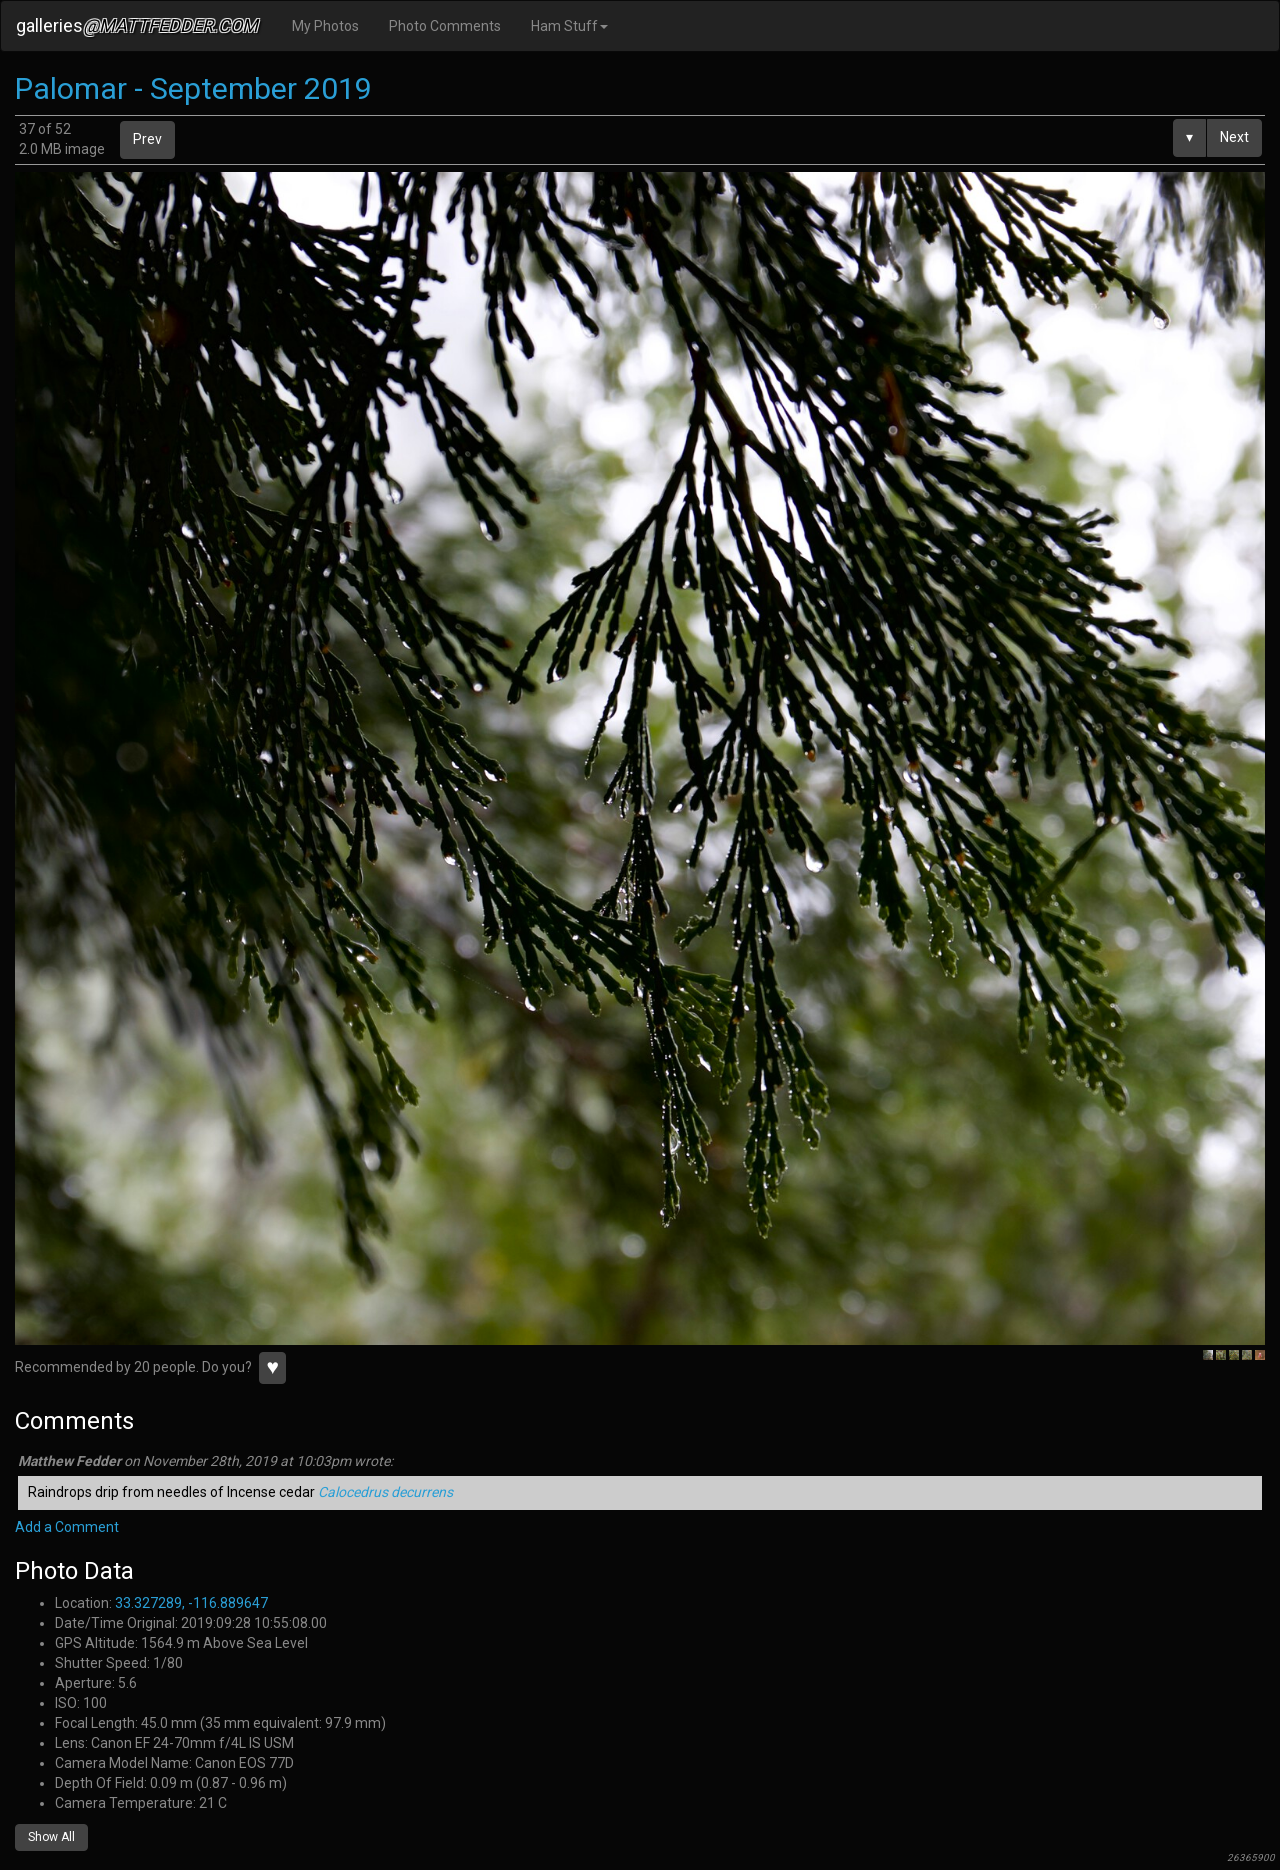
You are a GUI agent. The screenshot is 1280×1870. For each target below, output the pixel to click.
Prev (147, 139)
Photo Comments (445, 26)
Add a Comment (67, 1527)
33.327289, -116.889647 (191, 1603)
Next (1234, 137)
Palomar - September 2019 (193, 88)
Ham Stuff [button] (569, 26)
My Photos (325, 26)
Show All (51, 1837)
